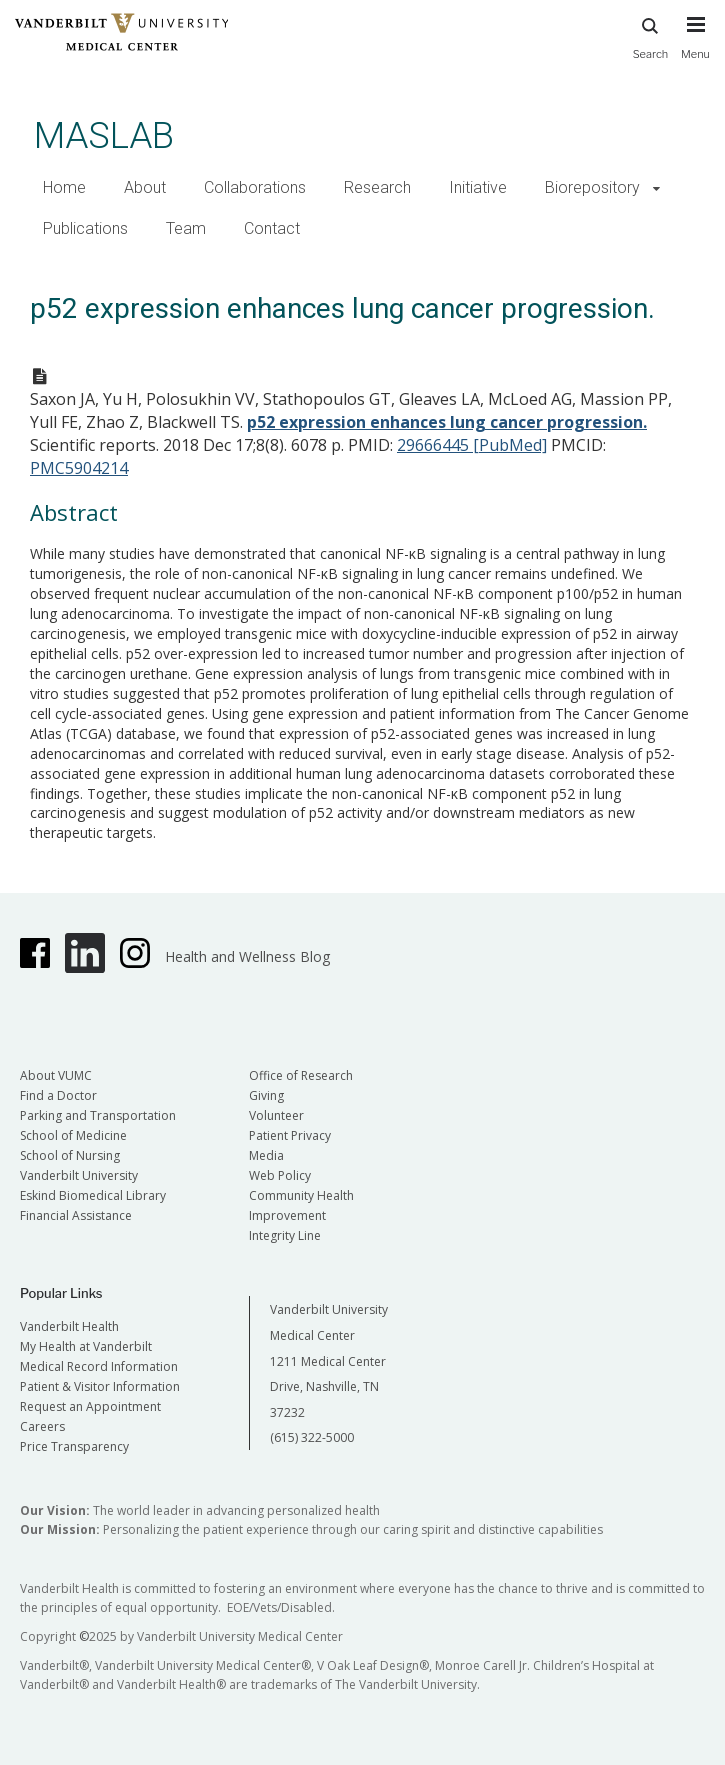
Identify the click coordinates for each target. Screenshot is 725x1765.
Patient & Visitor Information (100, 1386)
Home (64, 187)
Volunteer (276, 1115)
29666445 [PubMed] (472, 445)
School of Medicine (73, 1135)
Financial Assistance (76, 1215)
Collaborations (255, 187)
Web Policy (280, 1175)
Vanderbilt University (79, 1175)
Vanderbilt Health (69, 1326)
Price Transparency (74, 1446)
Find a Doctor (58, 1095)
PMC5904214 (79, 468)
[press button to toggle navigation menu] (695, 47)
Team (186, 228)
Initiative (478, 187)
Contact (272, 228)
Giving (266, 1095)
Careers (42, 1426)
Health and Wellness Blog (247, 956)
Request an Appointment (90, 1406)
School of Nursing (70, 1155)
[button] (656, 188)
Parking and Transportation (98, 1115)
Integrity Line (285, 1235)
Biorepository (592, 187)
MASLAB (104, 135)
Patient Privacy (290, 1135)
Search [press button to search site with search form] (651, 35)
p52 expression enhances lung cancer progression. (447, 422)
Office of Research (301, 1075)
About (145, 187)
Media (266, 1155)
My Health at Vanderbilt (86, 1346)
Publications (85, 228)
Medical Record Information (99, 1366)
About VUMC (56, 1075)
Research (377, 187)
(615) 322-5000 (312, 1437)
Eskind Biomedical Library (93, 1195)
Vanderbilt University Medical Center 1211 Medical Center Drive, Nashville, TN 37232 (329, 1360)
